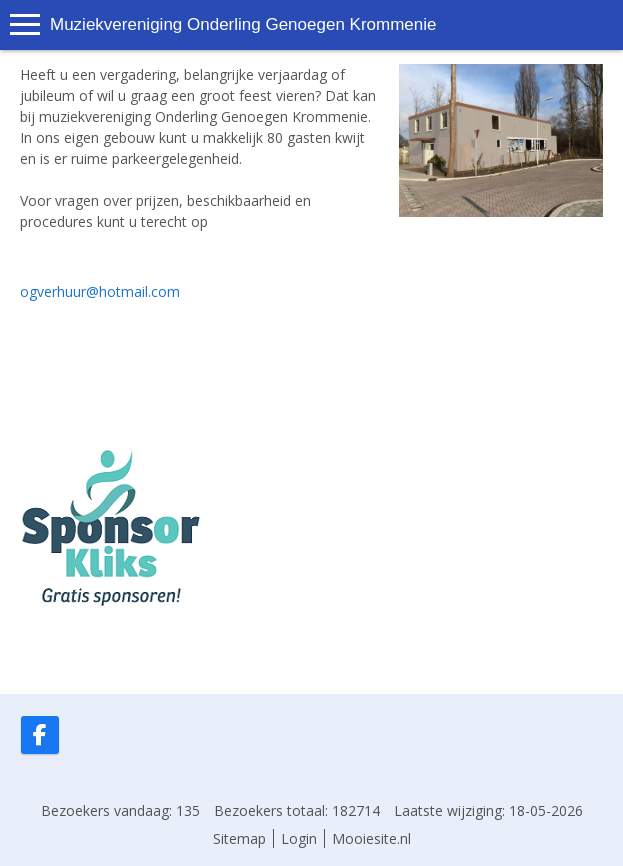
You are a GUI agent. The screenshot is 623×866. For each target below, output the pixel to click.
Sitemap (239, 838)
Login (299, 838)
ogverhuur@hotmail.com (100, 291)
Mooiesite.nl (371, 838)
